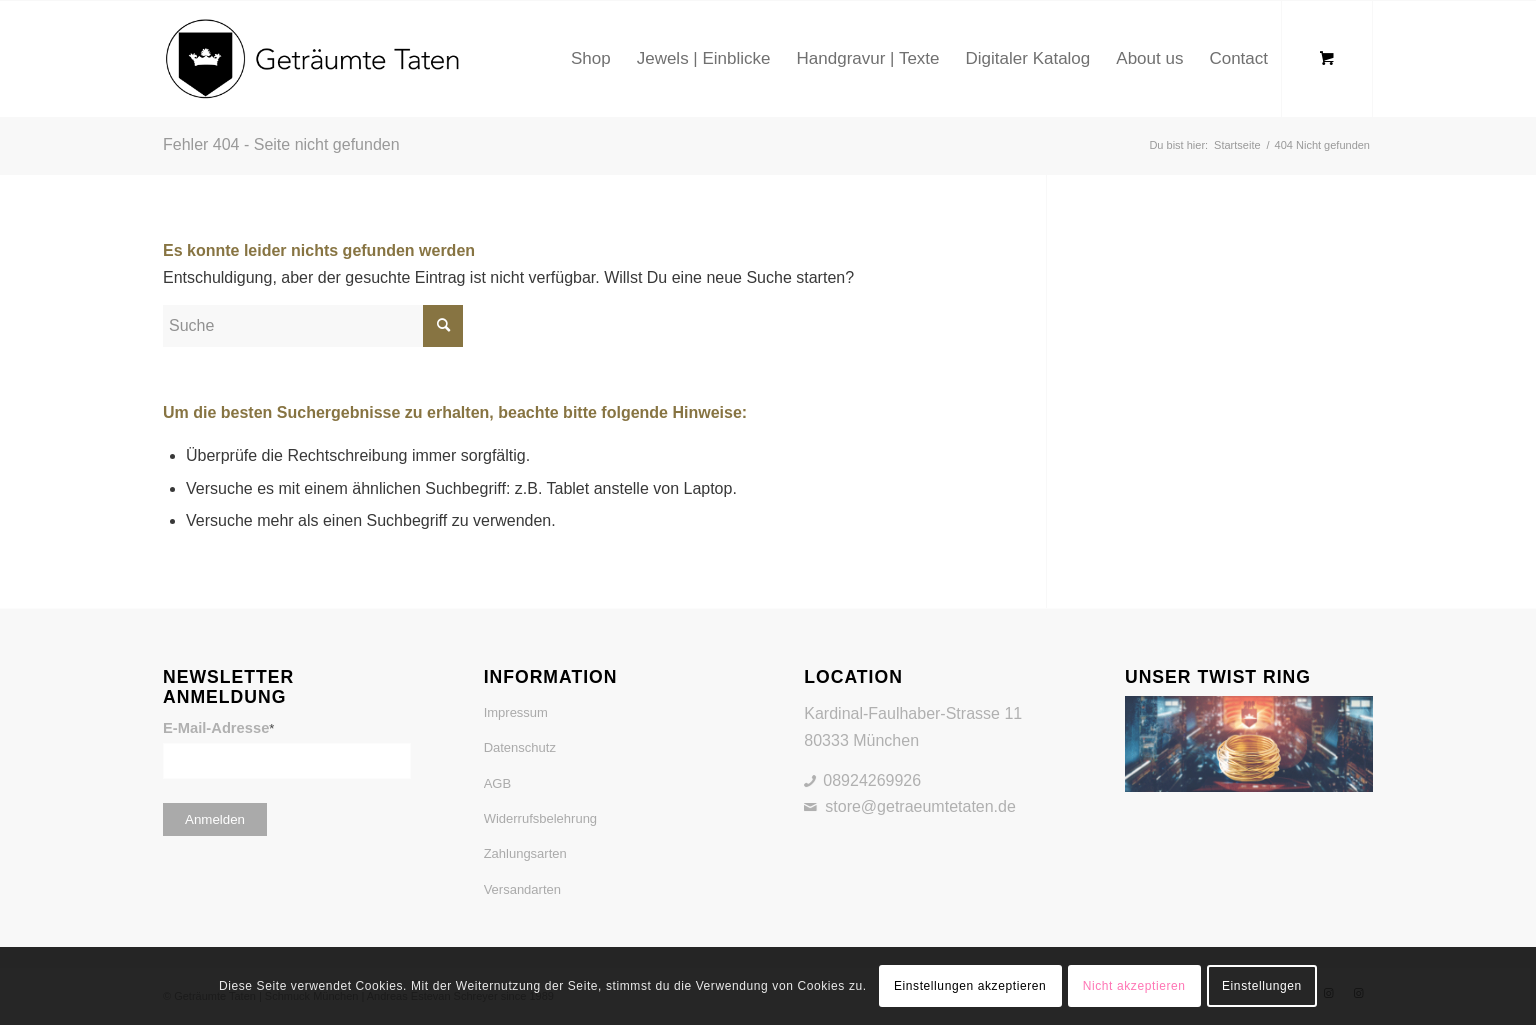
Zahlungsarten (525, 853)
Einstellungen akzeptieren (970, 986)
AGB (497, 783)
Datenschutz (520, 747)
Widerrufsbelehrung (540, 818)
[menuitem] (591, 59)
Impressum (516, 712)
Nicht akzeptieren (1134, 986)
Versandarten (522, 889)
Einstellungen (1262, 986)
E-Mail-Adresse (218, 728)
